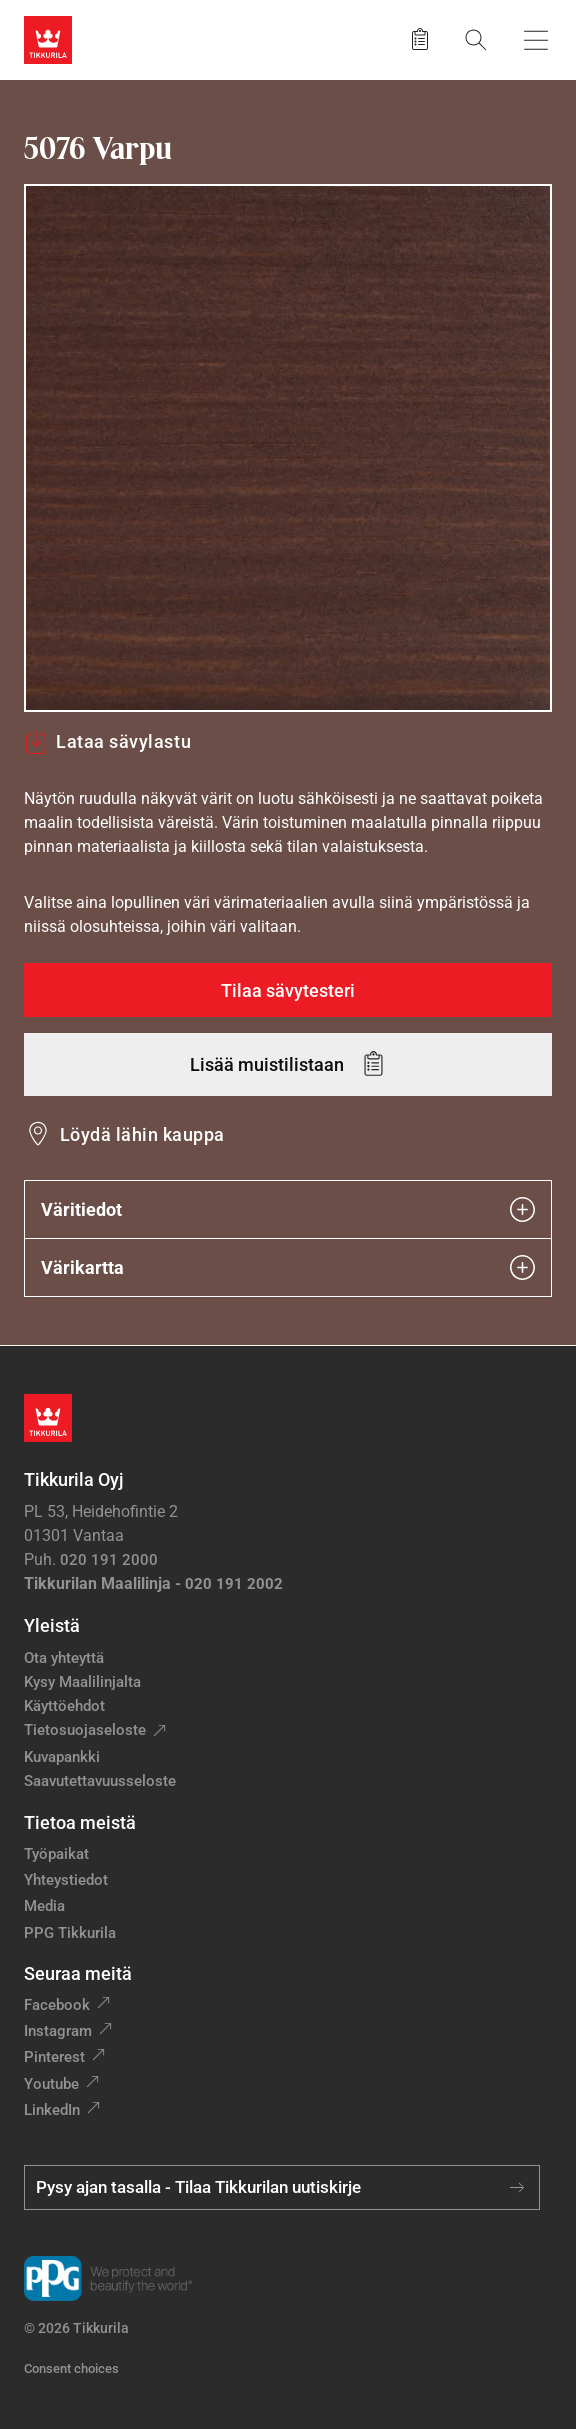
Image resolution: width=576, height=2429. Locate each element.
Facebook (57, 2005)
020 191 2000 (109, 1560)
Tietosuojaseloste (85, 1730)
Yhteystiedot (66, 1880)
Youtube (51, 2084)
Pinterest (54, 2057)
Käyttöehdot (64, 1706)
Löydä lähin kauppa (142, 1134)
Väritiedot (288, 1209)
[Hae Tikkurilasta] (476, 39)
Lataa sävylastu (107, 742)
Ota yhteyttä (64, 1658)
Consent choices (71, 2368)
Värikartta (288, 1267)
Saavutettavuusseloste (100, 1781)
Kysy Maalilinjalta (82, 1682)
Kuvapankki (62, 1757)
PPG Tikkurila (70, 1933)
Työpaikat (56, 1854)
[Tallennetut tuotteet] (420, 40)
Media (44, 1906)
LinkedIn (52, 2110)
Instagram (58, 2031)
